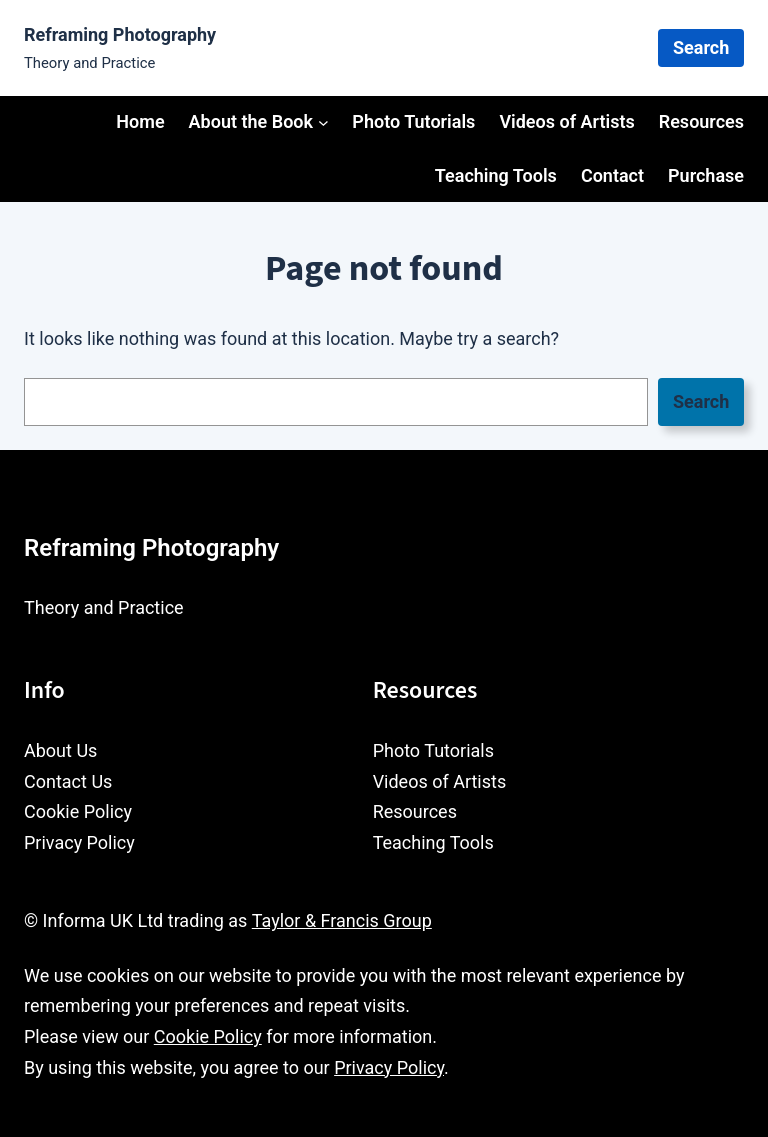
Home (140, 121)
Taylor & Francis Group (342, 920)
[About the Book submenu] (323, 121)
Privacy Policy (389, 1067)
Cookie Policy (208, 1036)
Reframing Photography (120, 34)
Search (701, 47)
